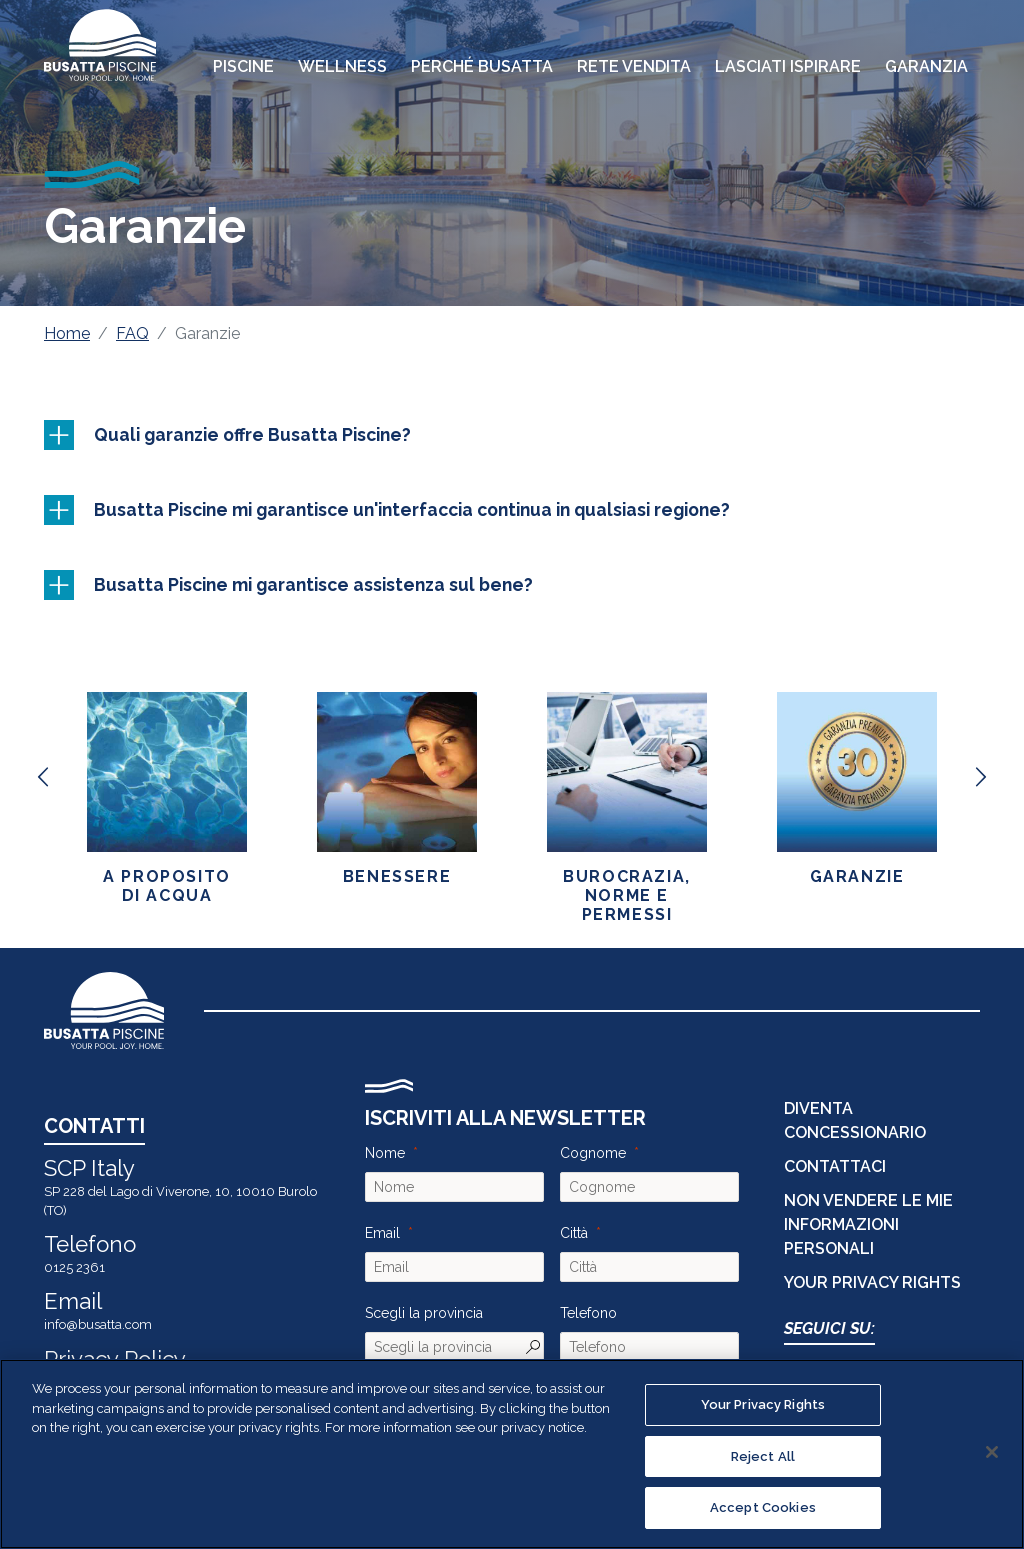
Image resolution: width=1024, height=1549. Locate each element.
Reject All (763, 1456)
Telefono (588, 1313)
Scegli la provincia (424, 1313)
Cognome (593, 1153)
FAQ (132, 333)
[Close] (992, 1452)
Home (67, 333)
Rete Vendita (634, 66)
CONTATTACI (835, 1166)
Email (382, 1233)
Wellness (342, 66)
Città (574, 1233)
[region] (512, 1454)
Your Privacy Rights (872, 1282)
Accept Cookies (763, 1507)
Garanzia (926, 66)
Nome (385, 1153)
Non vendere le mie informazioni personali (868, 1224)
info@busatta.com (98, 1324)
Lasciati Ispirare (788, 66)
